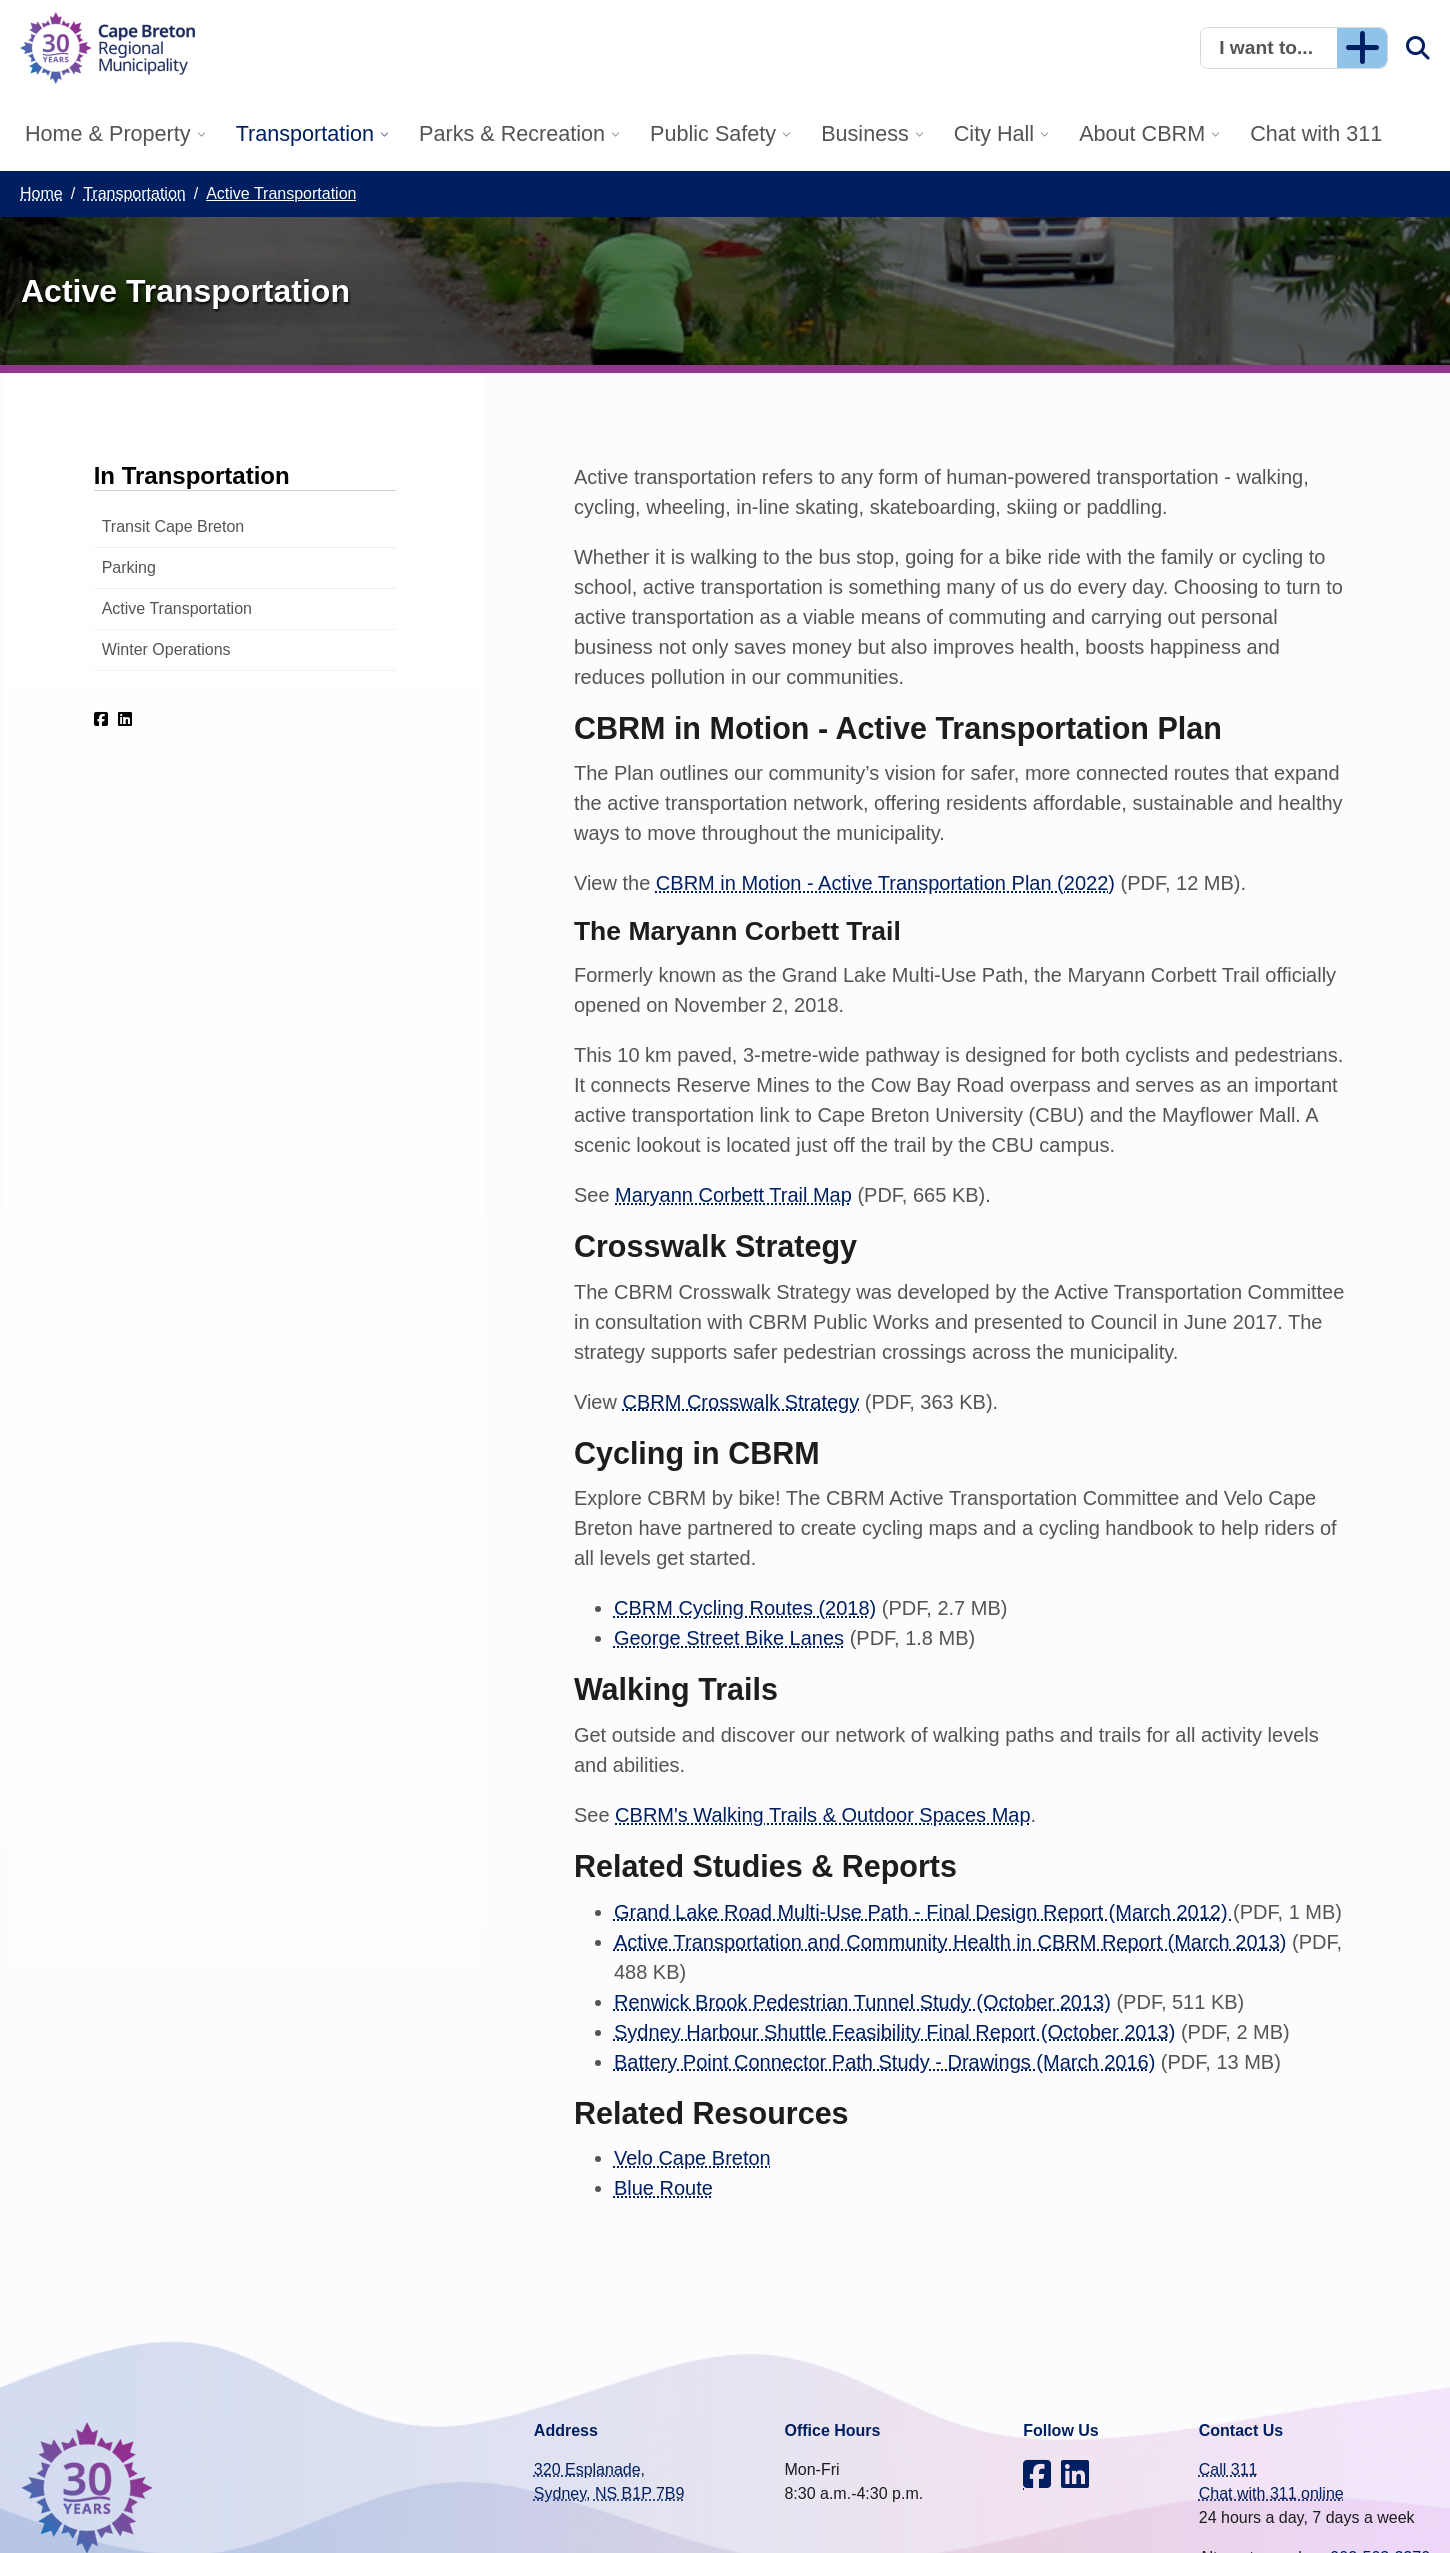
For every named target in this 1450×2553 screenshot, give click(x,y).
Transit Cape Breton (173, 526)
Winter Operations (166, 649)
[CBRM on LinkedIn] (125, 719)
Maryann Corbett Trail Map (733, 1195)
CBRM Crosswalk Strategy (740, 1402)
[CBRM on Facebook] (101, 719)
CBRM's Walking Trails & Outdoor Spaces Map (822, 1815)
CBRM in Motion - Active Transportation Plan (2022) (885, 883)
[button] (1294, 48)
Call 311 (1228, 2469)
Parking (129, 567)
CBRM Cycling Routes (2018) (745, 1608)
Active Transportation (177, 608)
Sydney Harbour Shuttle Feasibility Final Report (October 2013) (894, 2032)
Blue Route (663, 2188)
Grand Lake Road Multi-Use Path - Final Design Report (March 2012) (923, 1912)
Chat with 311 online (1271, 2493)
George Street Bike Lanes (729, 1638)
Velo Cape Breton (692, 2158)
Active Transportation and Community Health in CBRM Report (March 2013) (950, 1942)
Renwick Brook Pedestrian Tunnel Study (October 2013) (862, 2002)
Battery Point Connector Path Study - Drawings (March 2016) (884, 2062)
